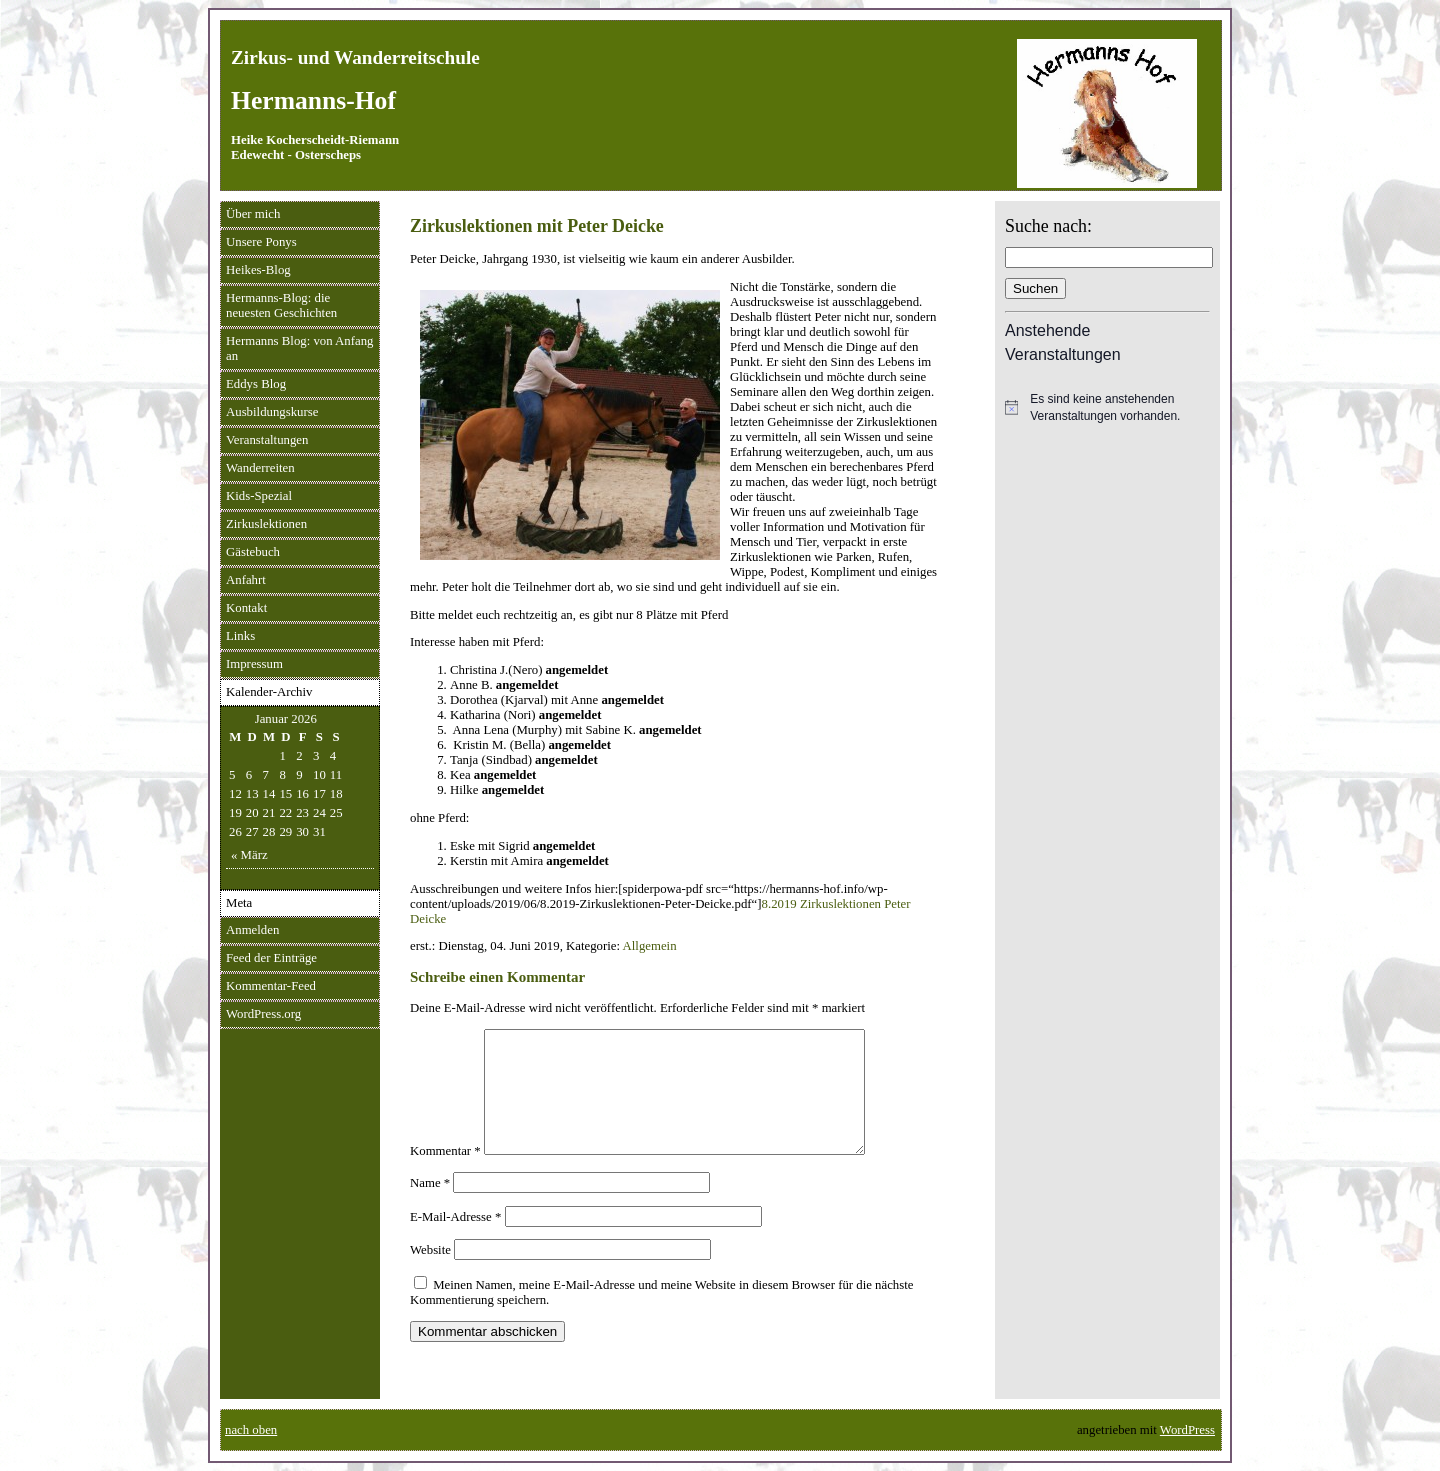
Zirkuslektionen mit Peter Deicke (537, 226)
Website (430, 1274)
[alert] (1107, 407)
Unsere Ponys (261, 242)
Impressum (254, 664)
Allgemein (650, 946)
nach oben (251, 1430)
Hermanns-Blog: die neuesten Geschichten (281, 305)
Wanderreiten (260, 468)
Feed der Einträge (271, 958)
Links (240, 636)
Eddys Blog (256, 384)
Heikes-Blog (258, 270)
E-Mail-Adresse (455, 1241)
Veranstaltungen (267, 440)
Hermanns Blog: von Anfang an (300, 348)
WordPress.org (263, 1014)
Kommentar (445, 1175)
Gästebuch (253, 552)
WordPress (1187, 1430)
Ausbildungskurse (272, 412)
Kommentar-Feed (271, 986)
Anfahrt (246, 580)
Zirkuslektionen (266, 524)
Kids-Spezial (259, 496)
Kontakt (246, 608)
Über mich (253, 214)
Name (430, 1207)
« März (249, 855)
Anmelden (252, 930)
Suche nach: (1048, 226)
